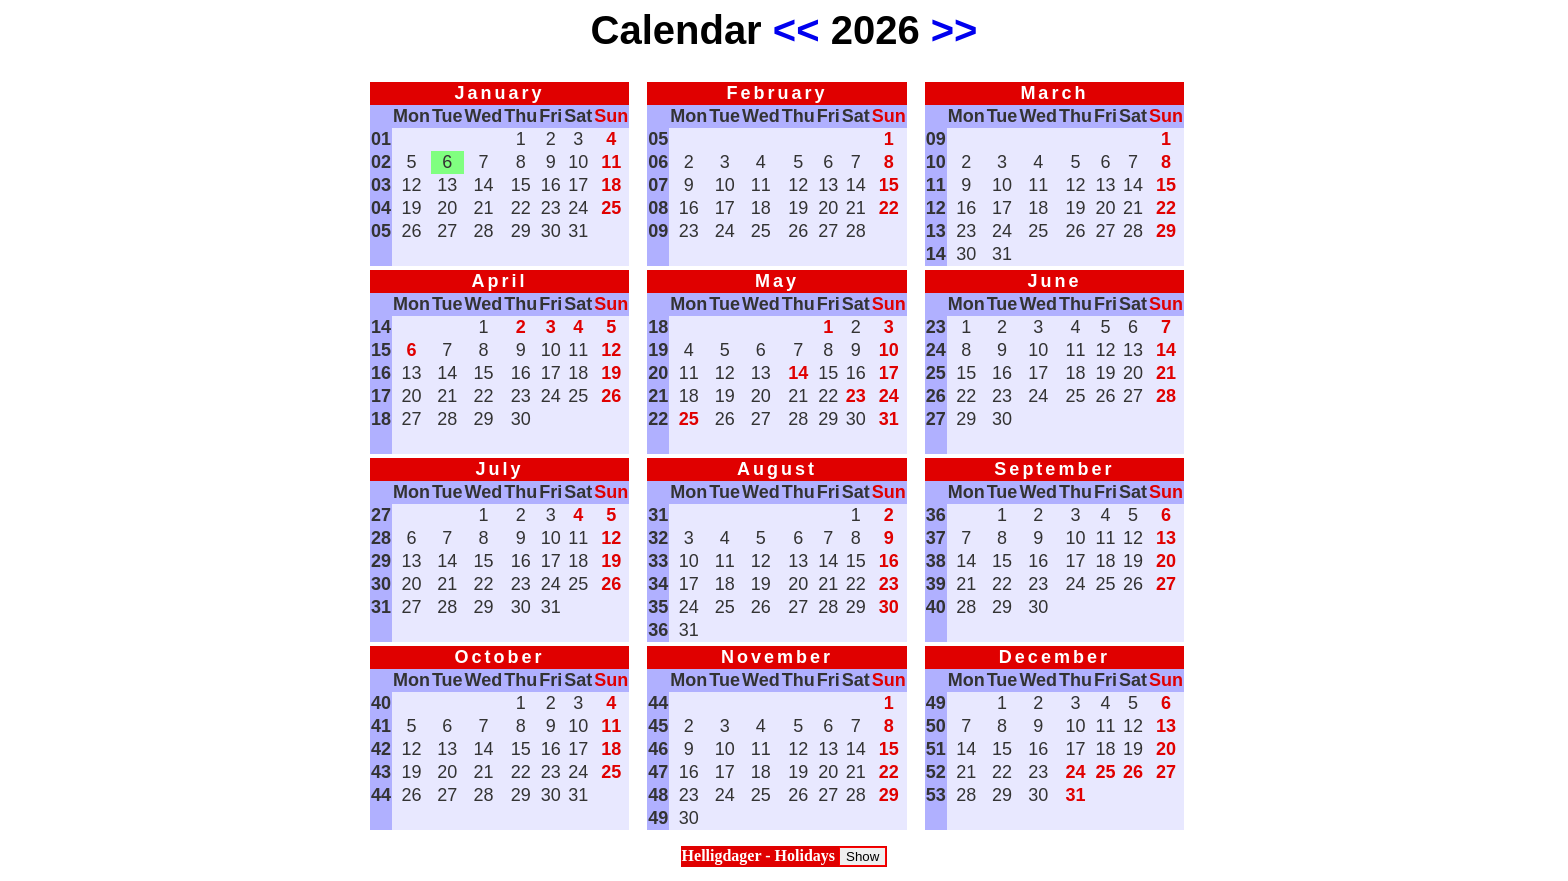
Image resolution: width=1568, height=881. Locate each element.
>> (954, 30)
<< (796, 30)
